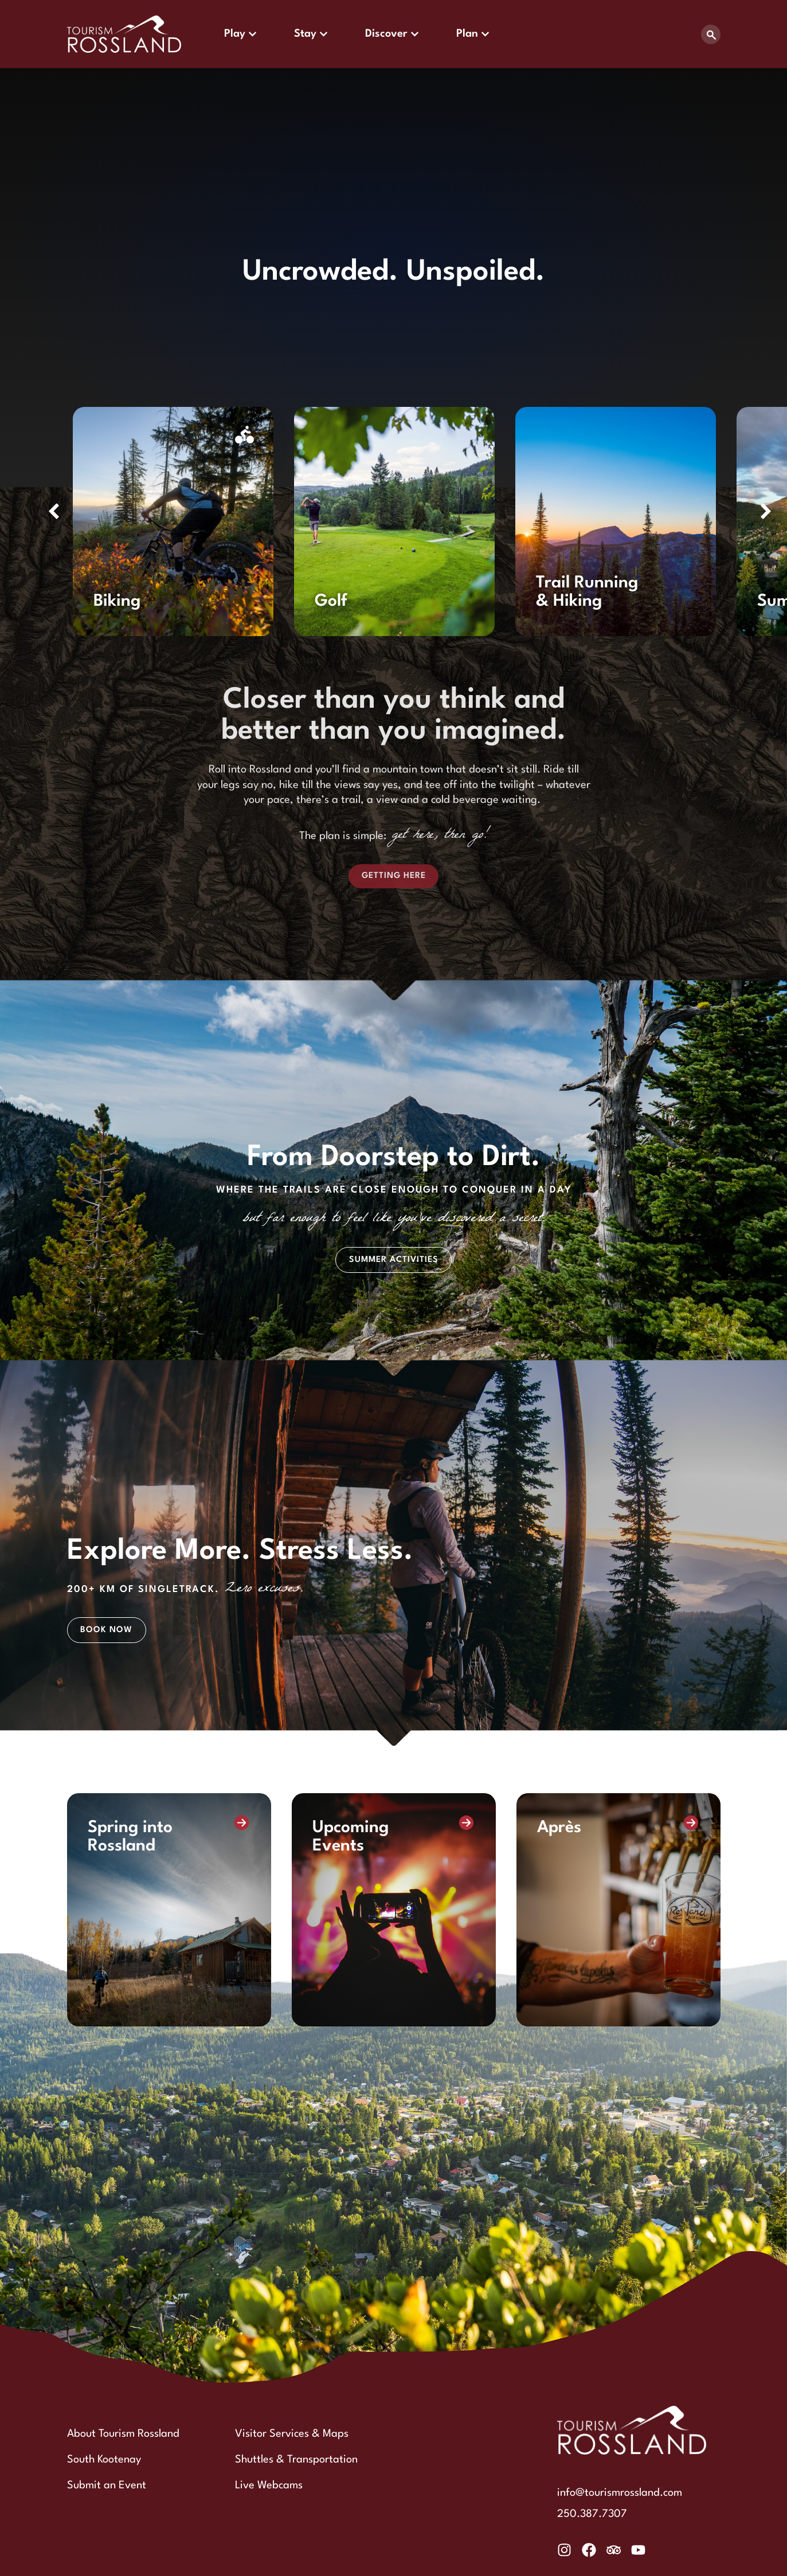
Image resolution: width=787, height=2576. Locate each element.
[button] (53, 511)
